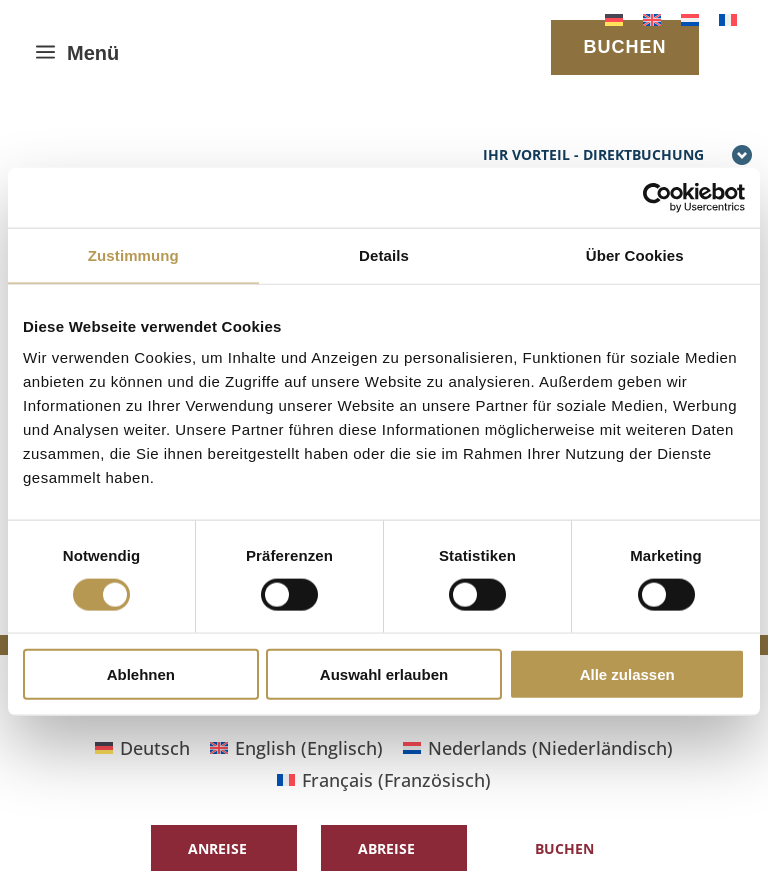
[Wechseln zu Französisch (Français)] (384, 779)
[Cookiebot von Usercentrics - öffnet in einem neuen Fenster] (657, 197)
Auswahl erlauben (384, 674)
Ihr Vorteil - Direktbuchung (618, 156)
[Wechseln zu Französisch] (728, 18)
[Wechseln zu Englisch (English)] (296, 747)
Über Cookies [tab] (635, 254)
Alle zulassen (627, 674)
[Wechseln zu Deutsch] (614, 18)
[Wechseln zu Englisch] (652, 18)
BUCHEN (624, 47)
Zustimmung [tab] (133, 254)
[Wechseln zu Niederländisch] (690, 18)
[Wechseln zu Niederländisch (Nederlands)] (538, 747)
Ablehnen (141, 674)
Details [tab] (384, 254)
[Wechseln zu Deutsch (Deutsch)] (142, 747)
